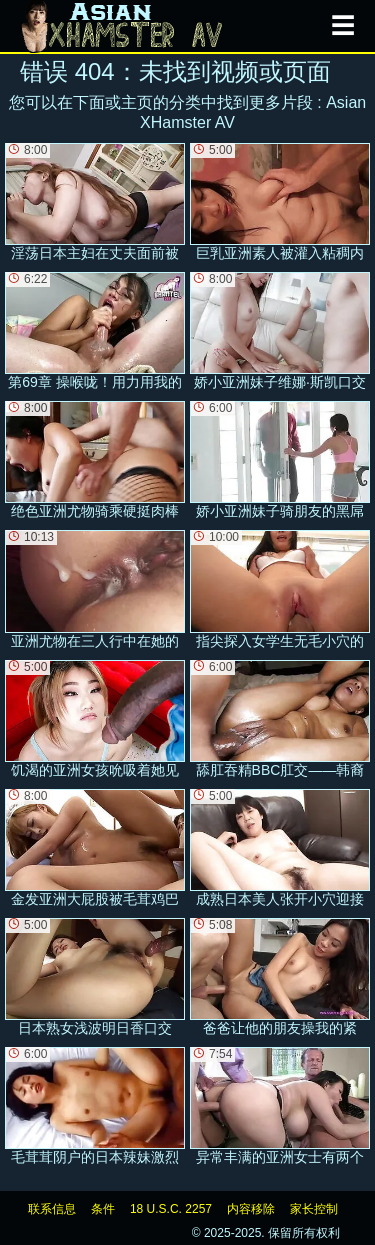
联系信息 (52, 1209)
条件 (103, 1209)
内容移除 (251, 1209)
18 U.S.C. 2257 (171, 1209)
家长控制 (314, 1209)
